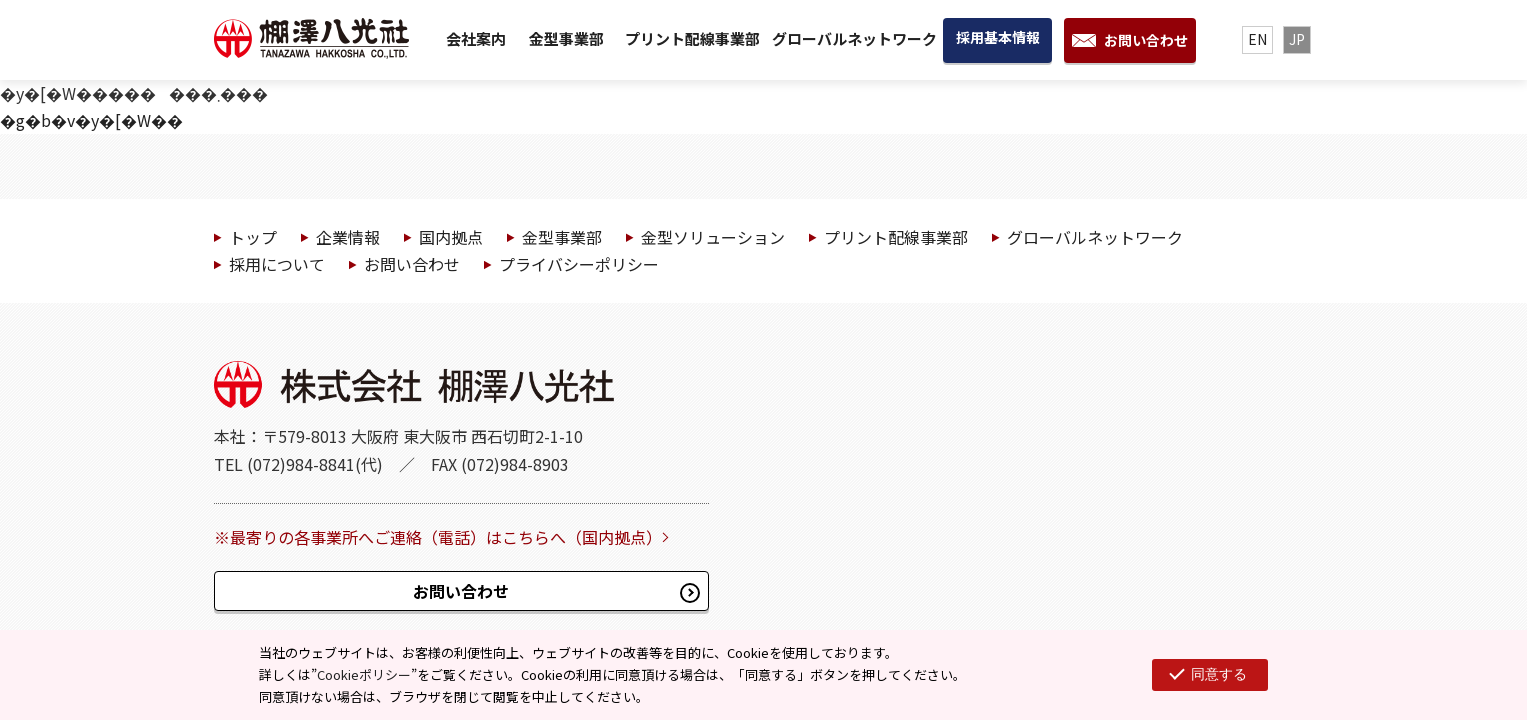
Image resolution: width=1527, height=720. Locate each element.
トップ (253, 237)
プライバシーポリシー (579, 264)
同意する (1219, 674)
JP (1297, 39)
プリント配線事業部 (692, 38)
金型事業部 (566, 38)
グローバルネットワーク (854, 38)
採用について (277, 264)
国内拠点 (451, 237)
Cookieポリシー (364, 674)
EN (1257, 39)
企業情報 (348, 237)
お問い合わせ (1146, 40)
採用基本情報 (998, 37)
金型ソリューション (713, 237)
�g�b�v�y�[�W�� (91, 120)
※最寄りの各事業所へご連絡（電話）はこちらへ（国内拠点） (438, 537)
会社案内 (476, 38)
